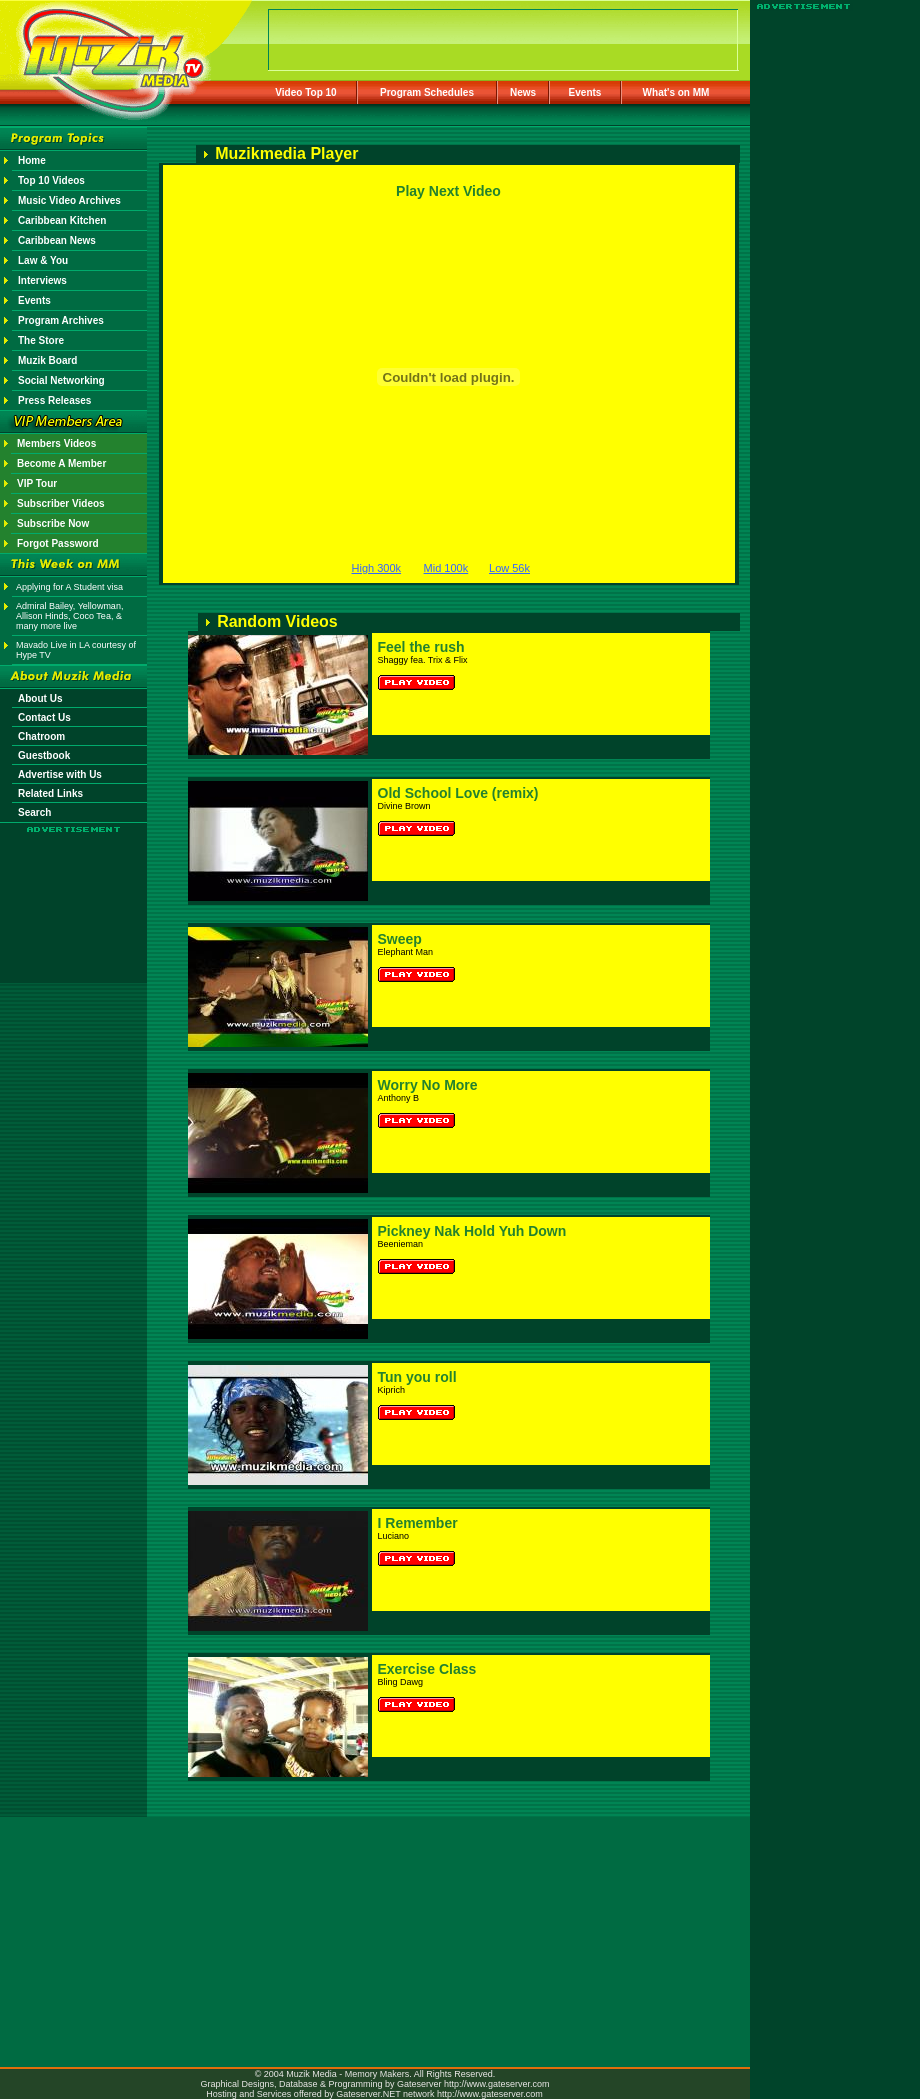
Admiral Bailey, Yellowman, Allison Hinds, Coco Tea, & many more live (69, 616)
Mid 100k (446, 568)
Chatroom (41, 736)
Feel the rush (421, 647)
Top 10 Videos (51, 180)
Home (32, 160)
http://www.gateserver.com (497, 2084)
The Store (41, 340)
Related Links (50, 793)
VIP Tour (37, 483)
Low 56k (509, 568)
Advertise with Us (60, 774)
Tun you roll (417, 1377)
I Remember (418, 1523)
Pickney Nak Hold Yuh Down (472, 1231)
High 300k (377, 568)
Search (34, 812)
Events (585, 92)
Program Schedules (427, 92)
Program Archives (61, 320)
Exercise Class (427, 1669)
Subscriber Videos (61, 503)
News (523, 92)
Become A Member (61, 463)
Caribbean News (57, 240)
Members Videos (56, 443)
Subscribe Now (53, 523)
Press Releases (54, 400)
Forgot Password (58, 543)
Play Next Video (448, 191)
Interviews (42, 280)
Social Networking (61, 380)
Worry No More (428, 1085)
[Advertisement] (74, 892)
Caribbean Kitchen (62, 220)
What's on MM (676, 92)
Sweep (400, 939)
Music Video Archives (69, 200)
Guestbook (44, 755)
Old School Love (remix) (458, 793)
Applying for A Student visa (69, 587)
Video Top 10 (305, 92)
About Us (40, 698)
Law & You (43, 260)
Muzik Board (47, 360)
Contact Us (44, 717)
